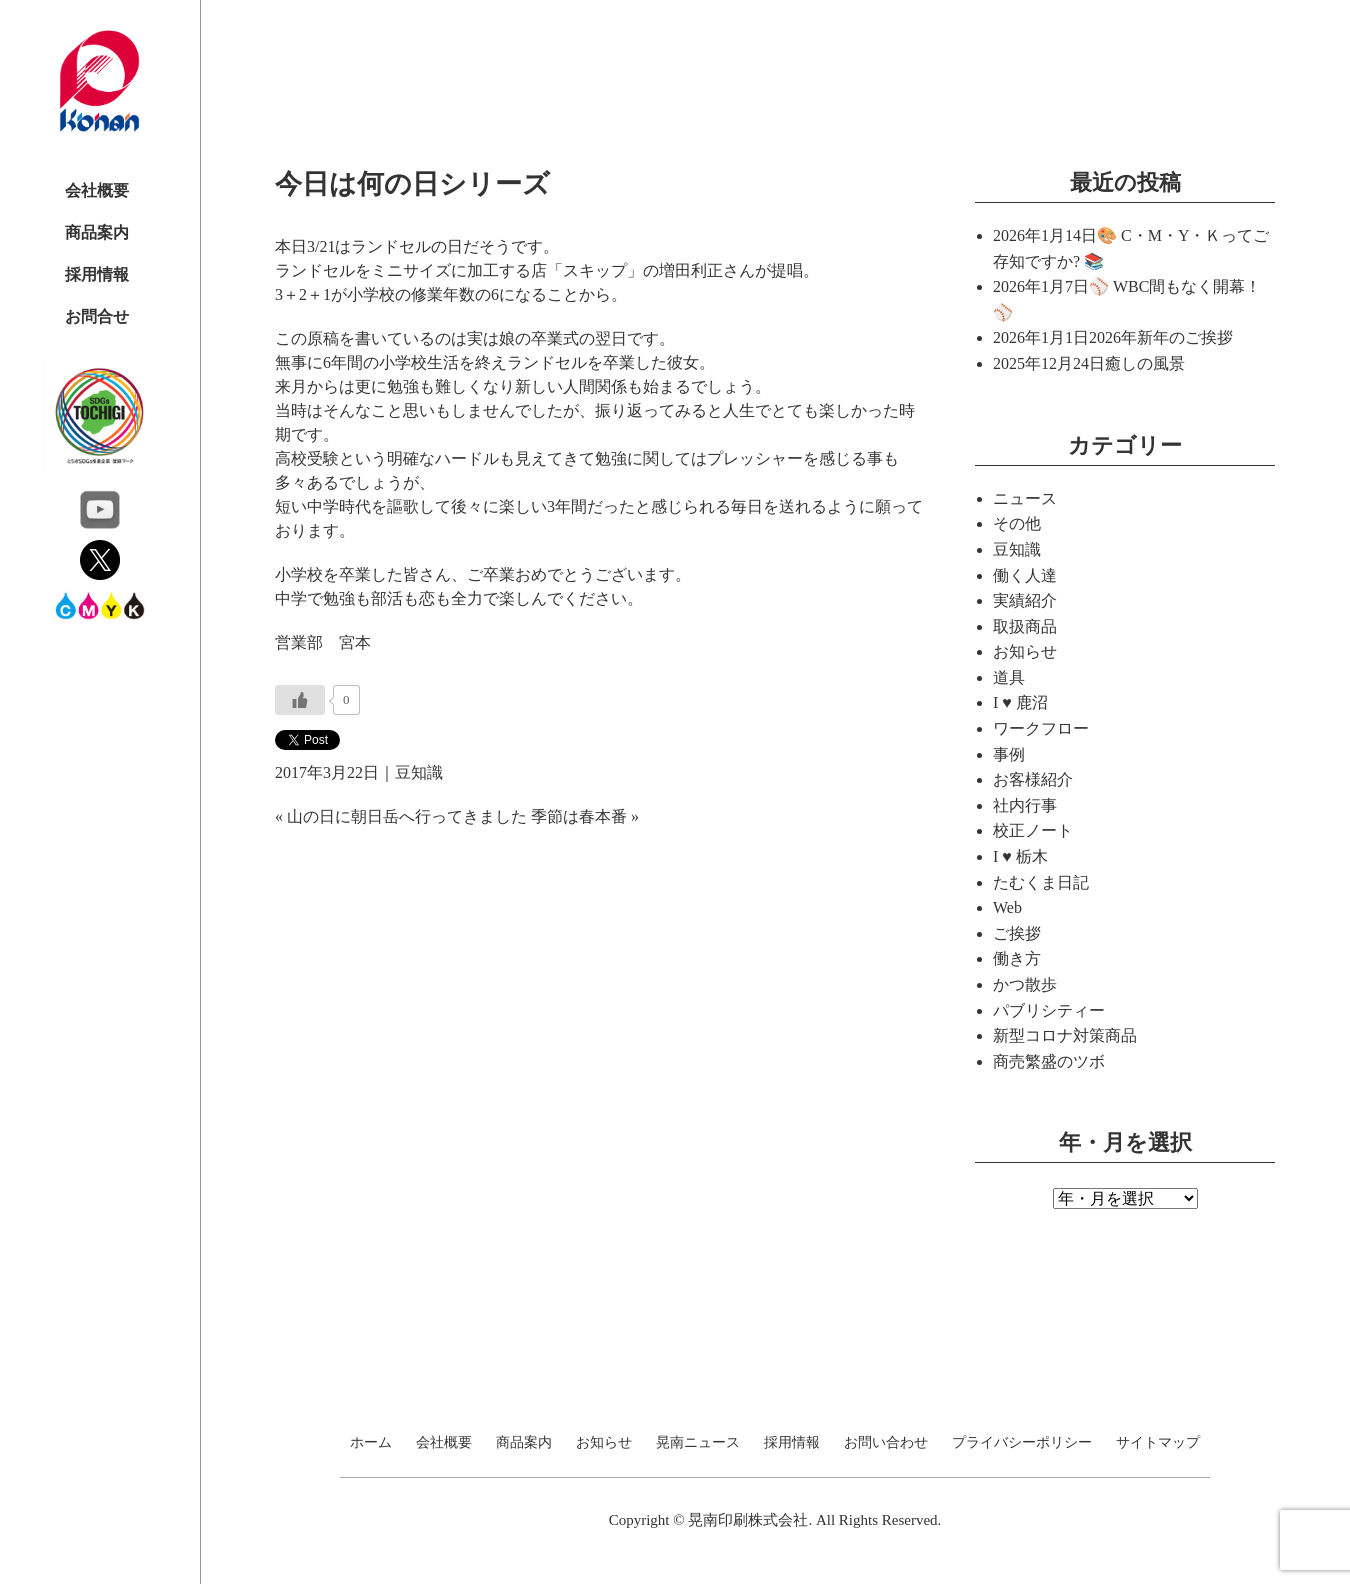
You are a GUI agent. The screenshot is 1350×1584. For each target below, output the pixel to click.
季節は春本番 (579, 816)
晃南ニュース (698, 1443)
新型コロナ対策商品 (1065, 1035)
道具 (1009, 677)
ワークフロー (1041, 728)
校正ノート (1033, 830)
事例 (1009, 754)
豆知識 (419, 772)
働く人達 (1025, 575)
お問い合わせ (886, 1443)
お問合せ (97, 316)
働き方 (1017, 958)
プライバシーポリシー (1022, 1443)
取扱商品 (1025, 626)
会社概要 (97, 190)
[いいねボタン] (300, 700)
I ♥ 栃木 (1020, 856)
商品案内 (97, 232)
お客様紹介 (1033, 779)
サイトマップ (1158, 1443)
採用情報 (97, 274)
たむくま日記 (1041, 882)
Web (1007, 907)
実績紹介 (1025, 600)
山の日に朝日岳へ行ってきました (407, 816)
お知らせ (1025, 651)
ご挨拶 (1017, 933)
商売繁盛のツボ (1049, 1061)
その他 (1017, 523)
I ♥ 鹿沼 (1020, 702)
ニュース (1025, 498)
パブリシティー (1049, 1010)
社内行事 (1025, 805)
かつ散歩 (1025, 984)
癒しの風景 (1145, 363)
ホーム (371, 1443)
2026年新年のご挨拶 (1161, 337)
